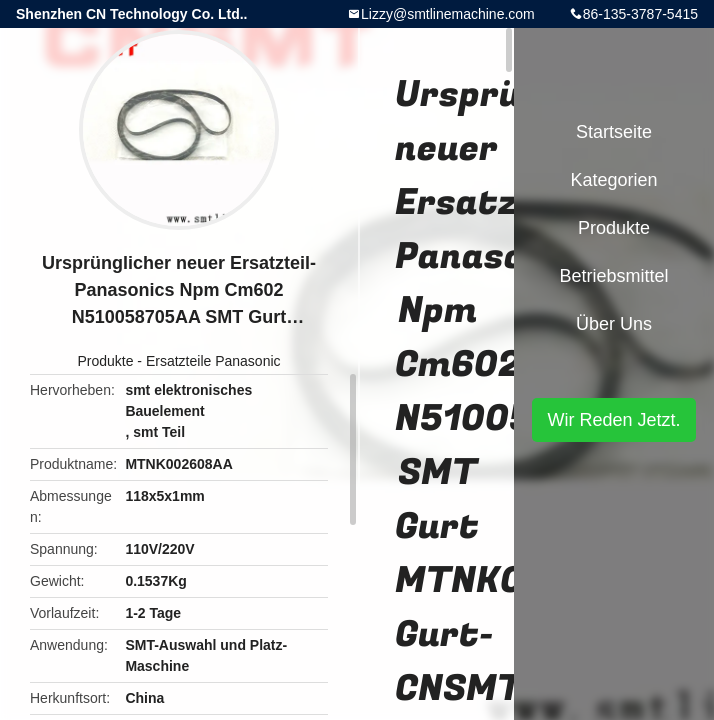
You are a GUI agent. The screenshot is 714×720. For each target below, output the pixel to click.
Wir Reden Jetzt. (613, 420)
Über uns (614, 324)
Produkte (105, 361)
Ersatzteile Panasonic (213, 361)
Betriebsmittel (613, 276)
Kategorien (613, 180)
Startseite (614, 132)
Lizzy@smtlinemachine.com (448, 14)
